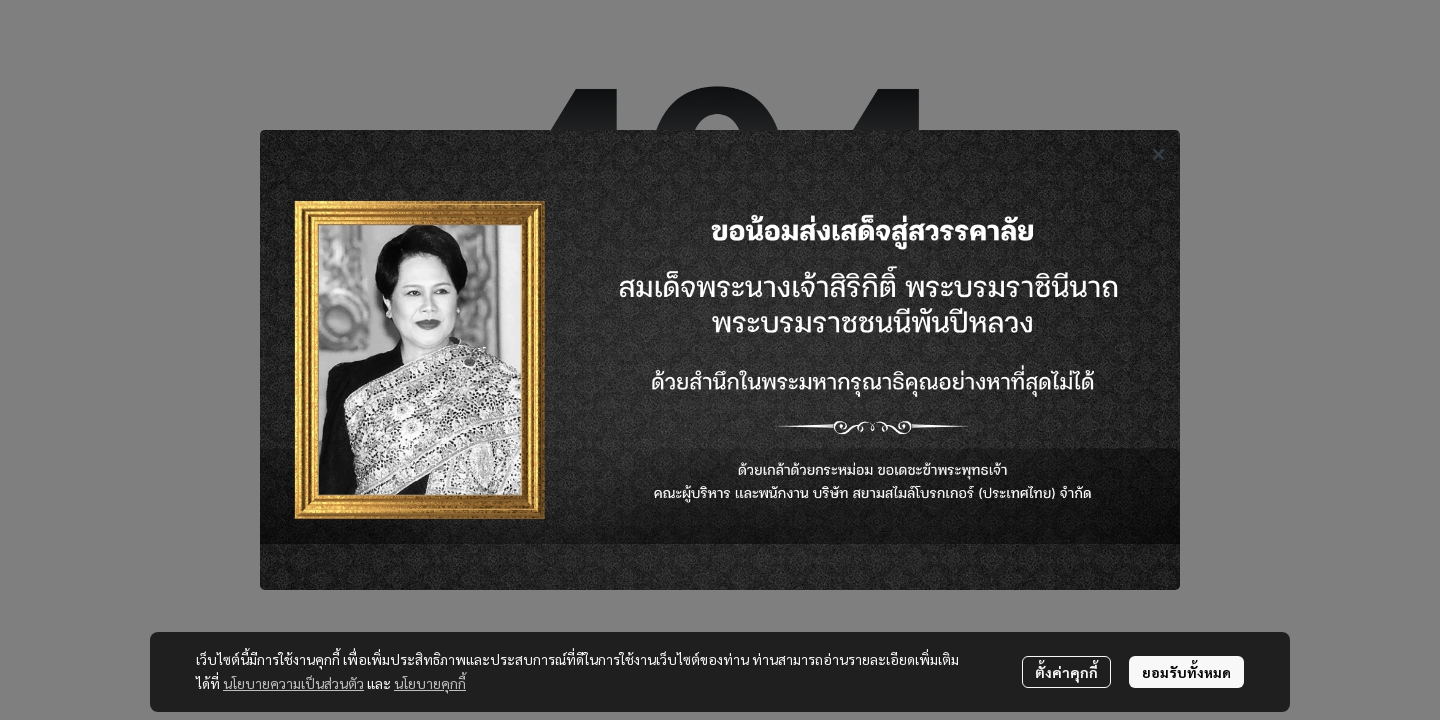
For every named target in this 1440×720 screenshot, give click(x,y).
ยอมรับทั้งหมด (1186, 672)
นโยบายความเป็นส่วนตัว (293, 683)
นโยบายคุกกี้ (430, 683)
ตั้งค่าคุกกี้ (1066, 672)
